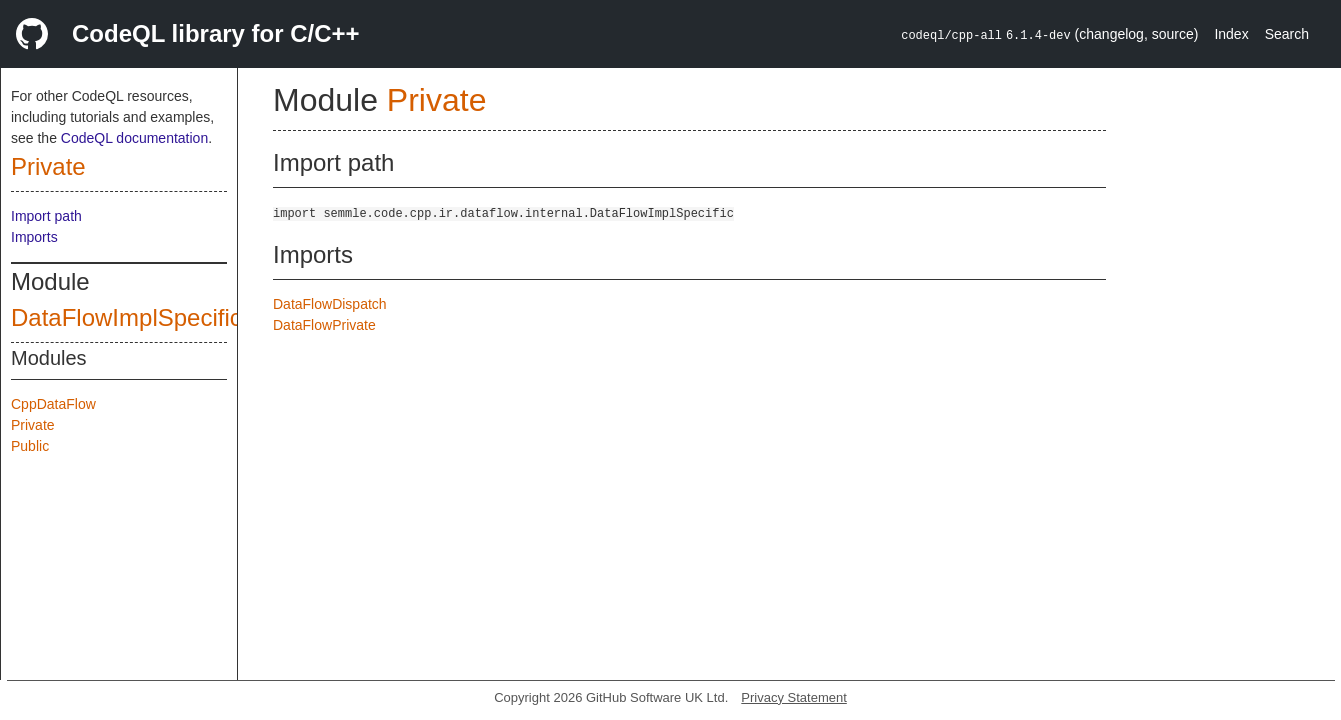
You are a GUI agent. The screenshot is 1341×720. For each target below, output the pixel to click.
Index (1231, 34)
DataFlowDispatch (330, 304)
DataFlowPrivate (324, 325)
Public (30, 446)
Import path (46, 216)
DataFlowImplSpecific (126, 317)
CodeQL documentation (134, 138)
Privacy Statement (794, 697)
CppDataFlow (53, 404)
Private (48, 166)
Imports (34, 237)
